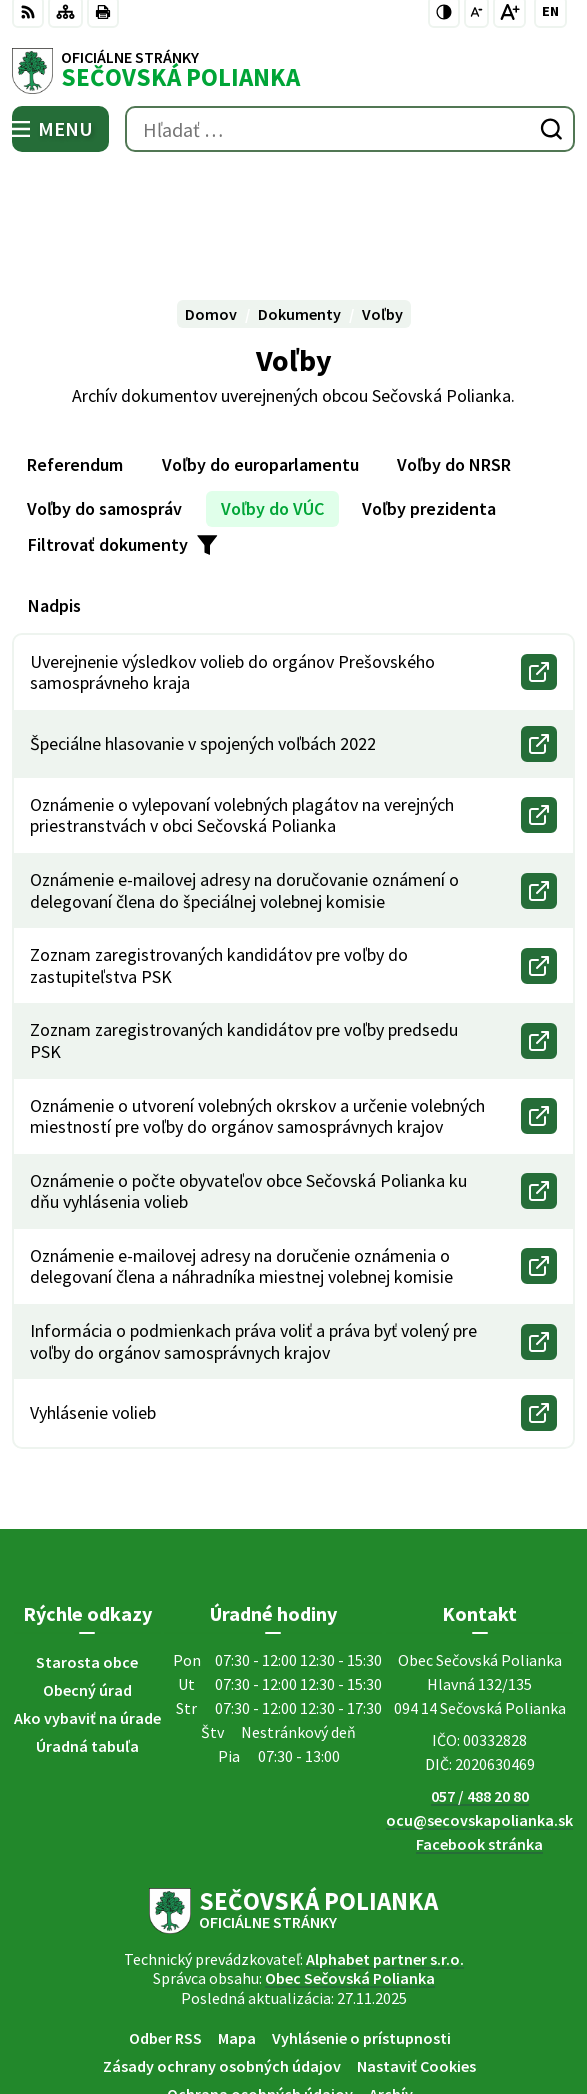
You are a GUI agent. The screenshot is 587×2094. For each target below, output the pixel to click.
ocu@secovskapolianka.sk (479, 1705)
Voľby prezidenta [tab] (429, 393)
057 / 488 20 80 (480, 1681)
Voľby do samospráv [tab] (104, 393)
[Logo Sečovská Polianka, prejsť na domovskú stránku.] (293, 71)
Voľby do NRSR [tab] (454, 349)
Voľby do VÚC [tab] (272, 393)
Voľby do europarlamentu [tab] (260, 349)
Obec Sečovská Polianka (350, 1863)
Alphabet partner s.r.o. (385, 1844)
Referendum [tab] (75, 349)
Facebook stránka (479, 1729)
